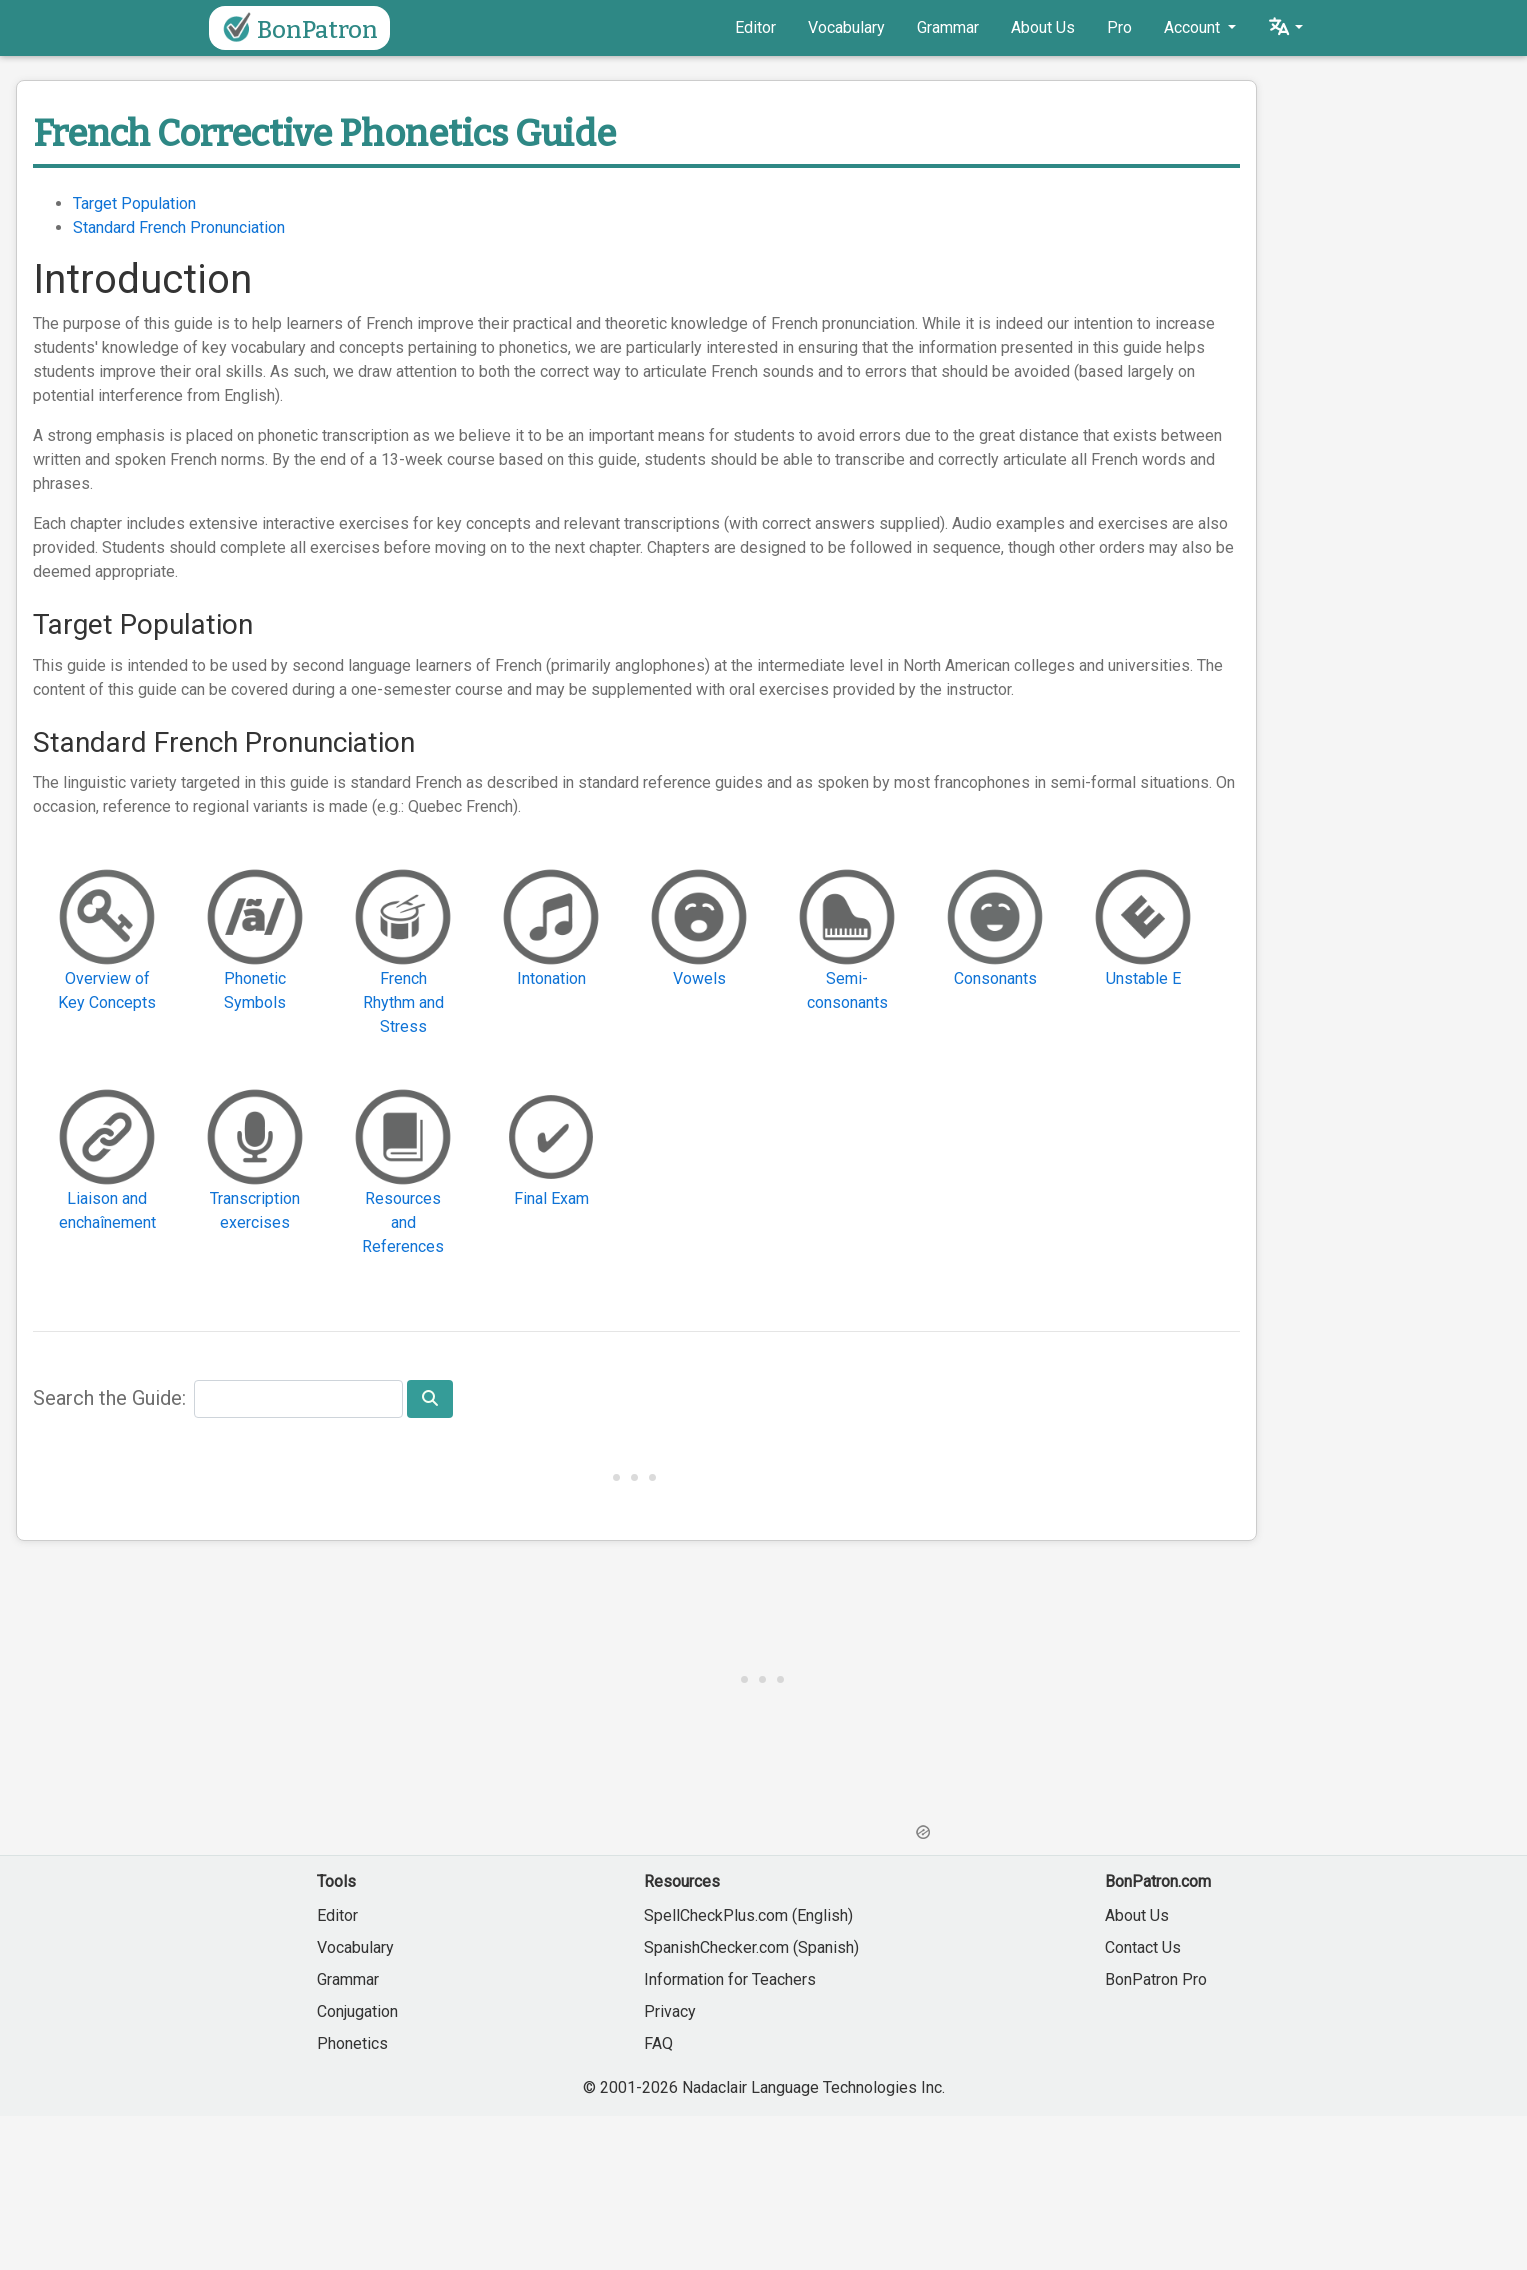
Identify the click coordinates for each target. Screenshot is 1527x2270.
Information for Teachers (730, 1979)
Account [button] (1194, 27)
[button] (1285, 28)
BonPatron (297, 28)
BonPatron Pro (1156, 1979)
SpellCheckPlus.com (716, 1915)
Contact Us (1143, 1947)
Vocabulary (846, 27)
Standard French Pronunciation (179, 227)
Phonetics (352, 2043)
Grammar (948, 27)
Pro (1119, 27)
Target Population (134, 203)
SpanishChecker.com (716, 1947)
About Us (1043, 27)
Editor (755, 27)
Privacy (670, 2011)
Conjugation (357, 2011)
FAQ (658, 2043)
